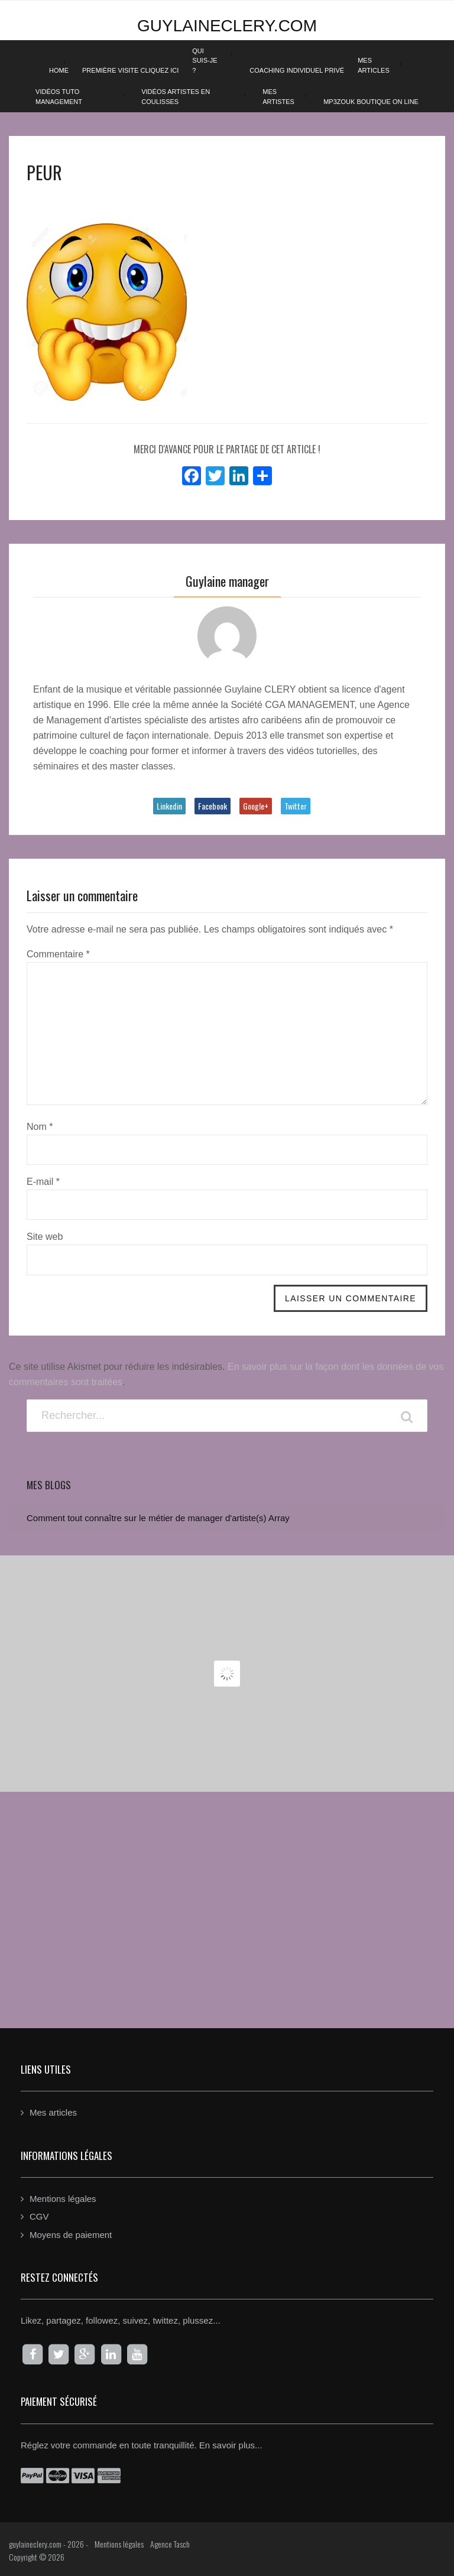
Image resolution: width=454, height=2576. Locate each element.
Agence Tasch (170, 2544)
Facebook (212, 806)
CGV (39, 2216)
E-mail (43, 1182)
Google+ (255, 806)
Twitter (295, 806)
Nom (40, 1127)
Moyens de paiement (71, 2235)
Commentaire (58, 954)
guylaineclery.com (227, 26)
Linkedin (169, 806)
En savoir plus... (230, 2445)
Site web (45, 1237)
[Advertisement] (227, 1898)
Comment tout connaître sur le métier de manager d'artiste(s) (147, 1518)
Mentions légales (63, 2199)
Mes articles (53, 2112)
